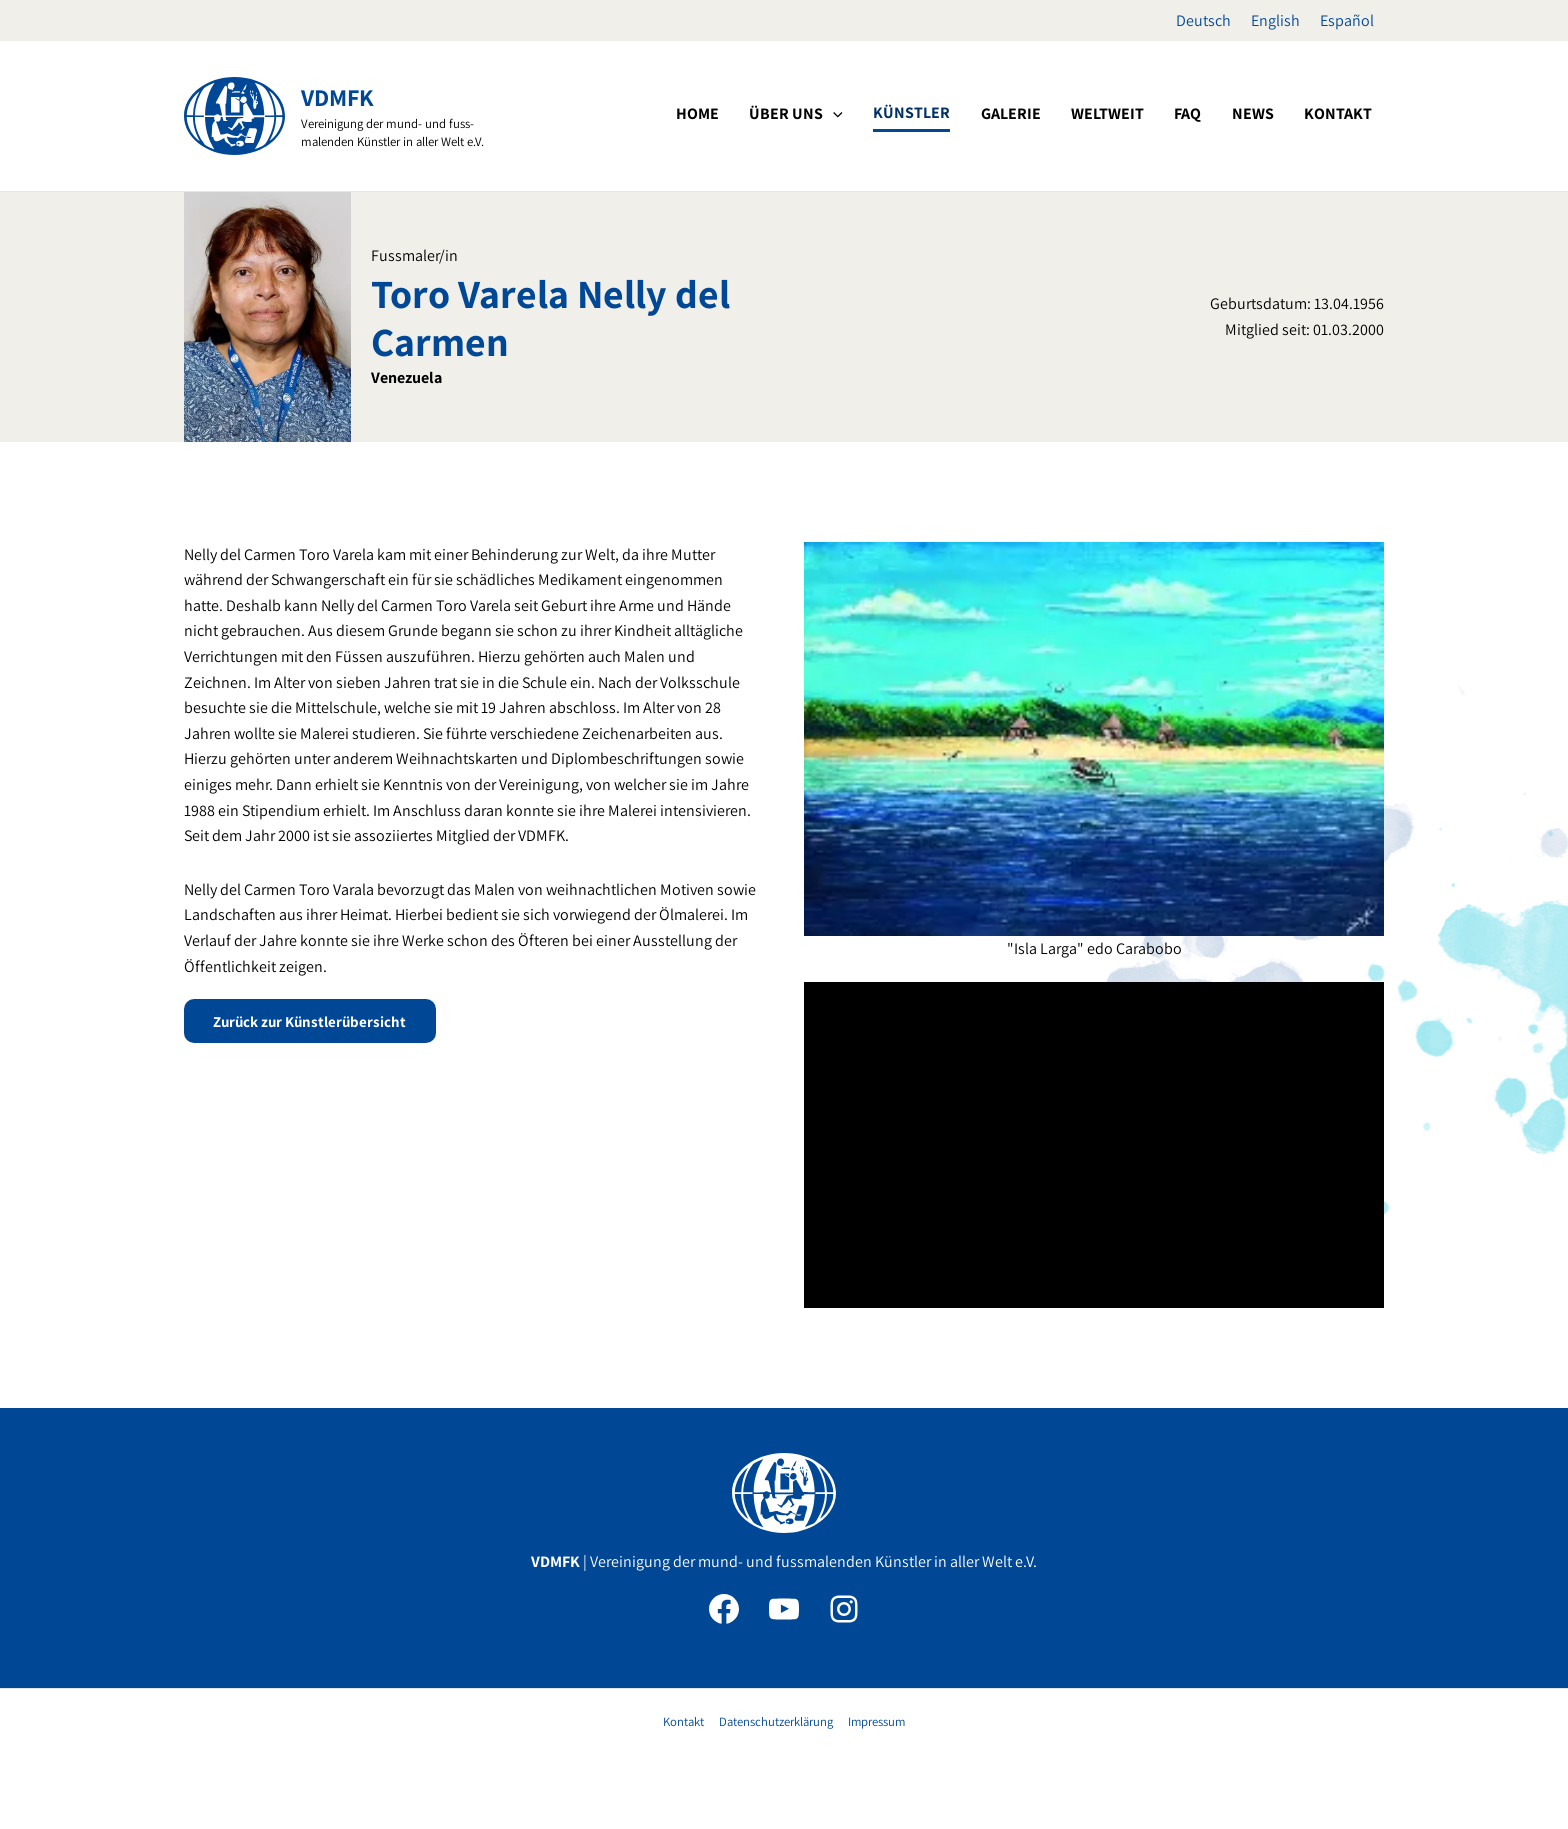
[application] (925, 114)
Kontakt (684, 1721)
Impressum (874, 1721)
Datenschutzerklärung (775, 1721)
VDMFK (337, 97)
